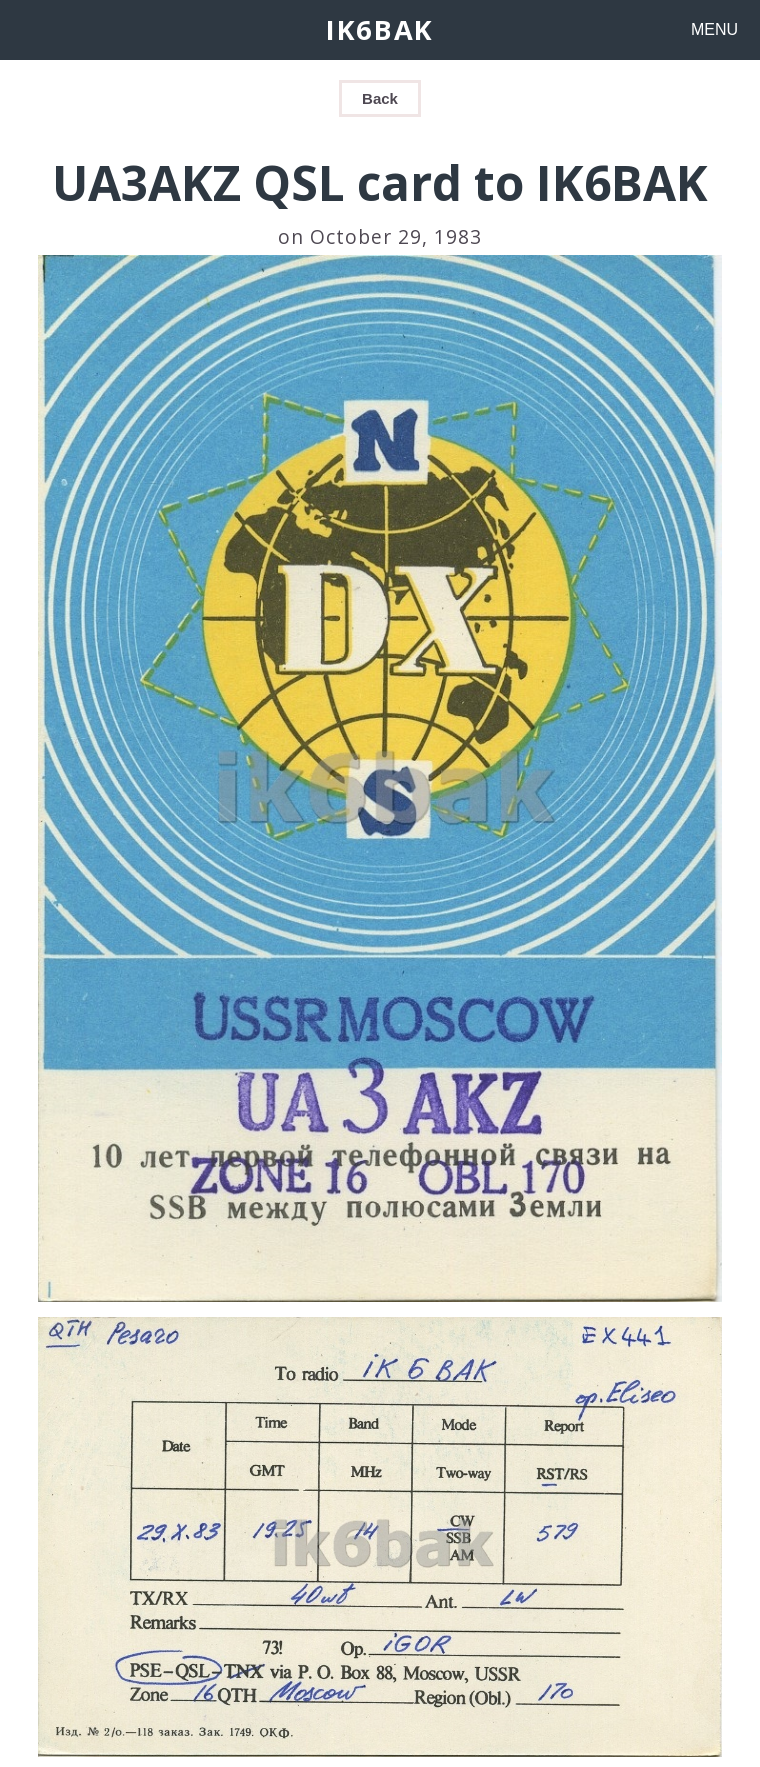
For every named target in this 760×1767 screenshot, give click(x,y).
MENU (714, 29)
